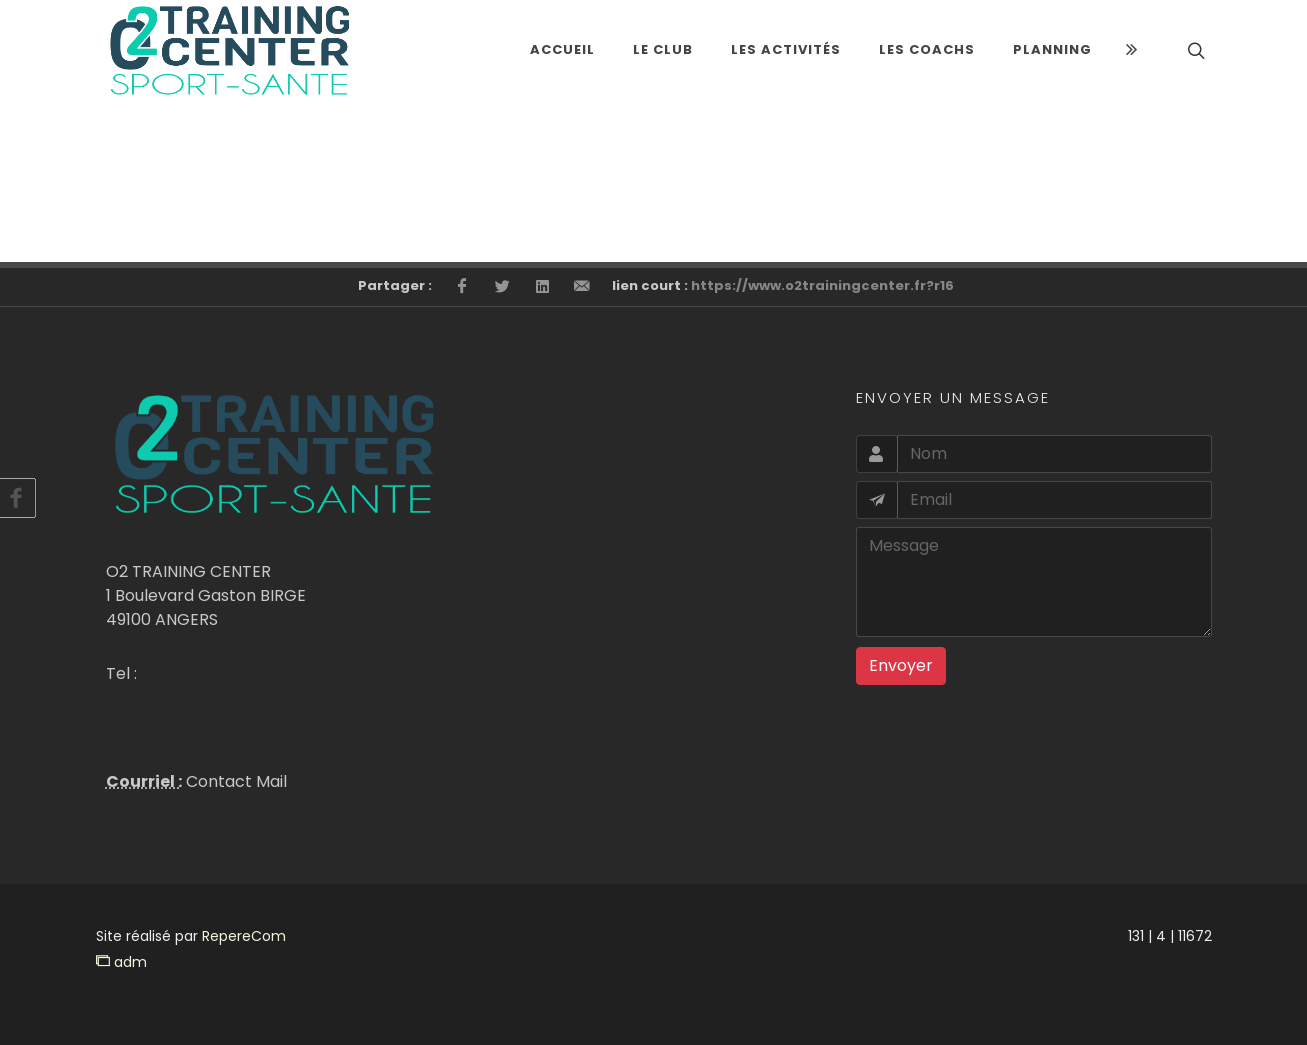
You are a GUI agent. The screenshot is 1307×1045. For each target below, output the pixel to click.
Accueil (562, 49)
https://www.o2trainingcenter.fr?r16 (822, 285)
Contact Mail (234, 781)
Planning (1052, 49)
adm (121, 962)
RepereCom (244, 936)
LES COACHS (927, 49)
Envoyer (901, 665)
